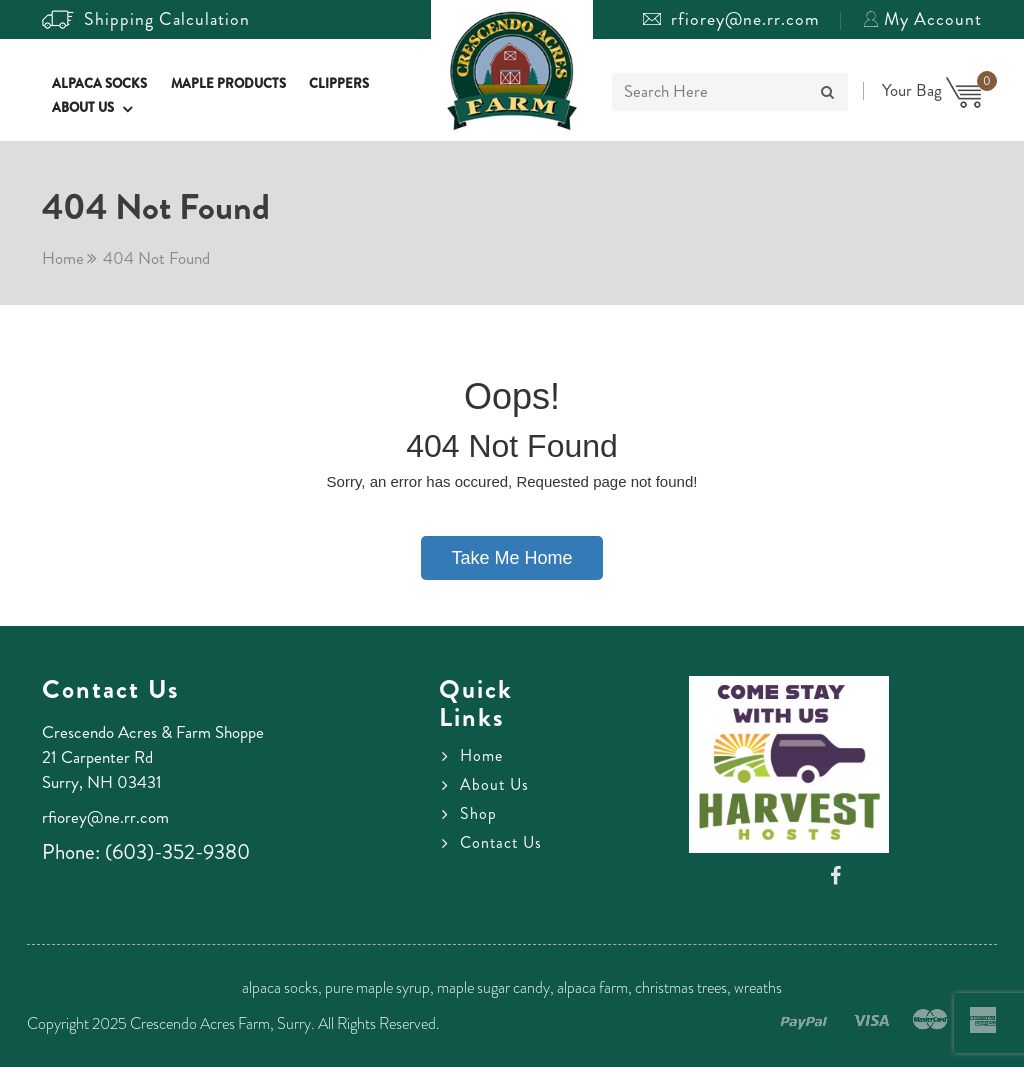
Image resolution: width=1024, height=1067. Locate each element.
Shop (478, 814)
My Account (922, 19)
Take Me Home (511, 558)
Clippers (339, 83)
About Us (83, 107)
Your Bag (932, 90)
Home (63, 258)
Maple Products (228, 83)
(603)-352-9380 (177, 852)
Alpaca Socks (99, 83)
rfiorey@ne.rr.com (731, 19)
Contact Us (501, 843)
